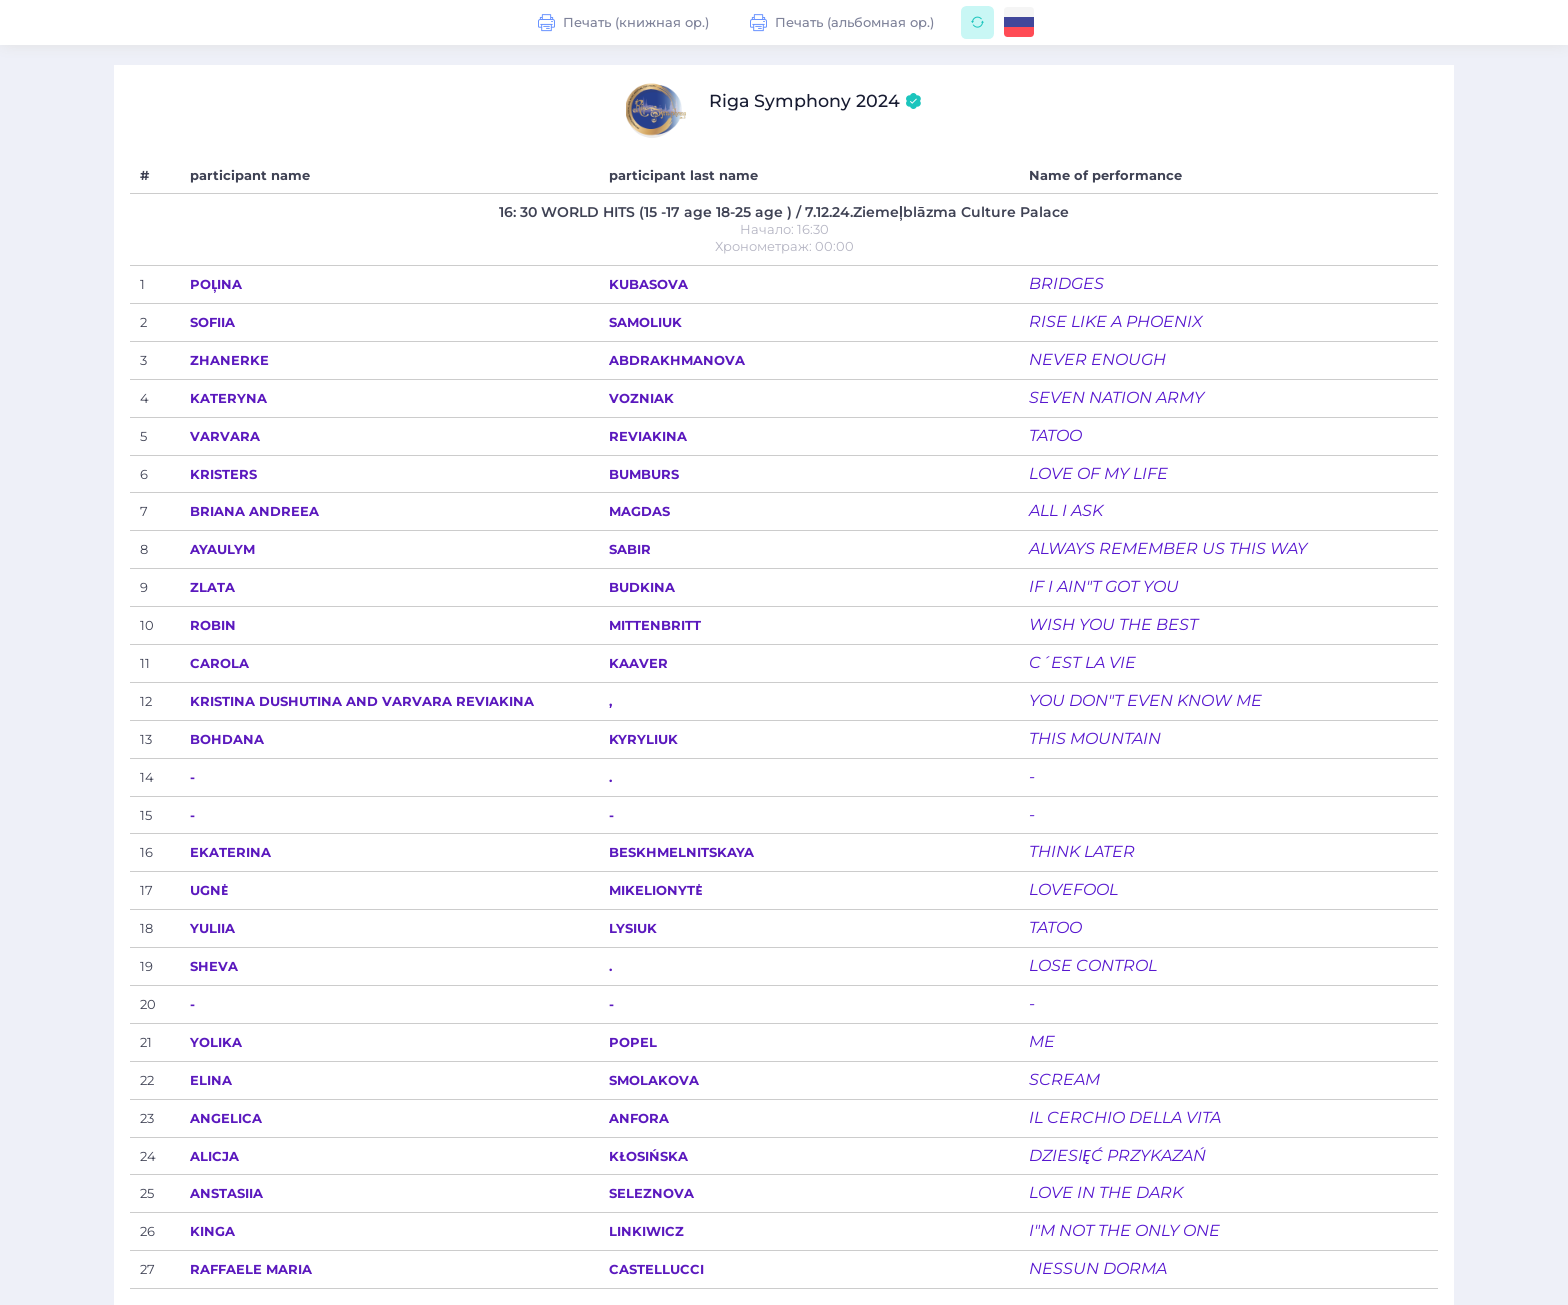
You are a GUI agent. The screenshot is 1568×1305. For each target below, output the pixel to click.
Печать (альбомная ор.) (842, 23)
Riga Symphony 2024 (816, 101)
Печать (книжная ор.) (624, 23)
